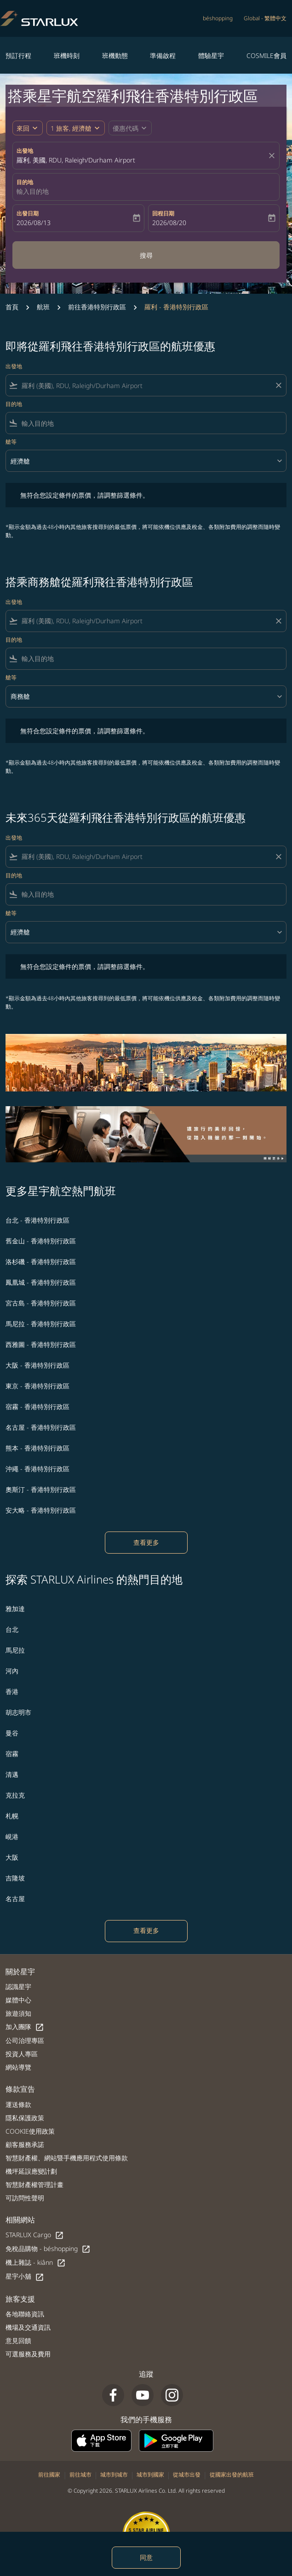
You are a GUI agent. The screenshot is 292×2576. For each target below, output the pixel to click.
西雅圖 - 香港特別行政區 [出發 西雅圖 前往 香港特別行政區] (41, 1344)
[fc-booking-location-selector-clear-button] (273, 155)
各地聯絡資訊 (25, 2313)
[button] (75, 128)
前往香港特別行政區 (97, 306)
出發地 (25, 151)
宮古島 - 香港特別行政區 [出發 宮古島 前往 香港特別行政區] (41, 1303)
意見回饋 (18, 2340)
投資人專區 (22, 2053)
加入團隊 (25, 2027)
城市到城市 (114, 2474)
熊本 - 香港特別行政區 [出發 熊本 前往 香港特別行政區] (37, 1448)
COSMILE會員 (266, 55)
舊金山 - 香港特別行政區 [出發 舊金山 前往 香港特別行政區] (41, 1240)
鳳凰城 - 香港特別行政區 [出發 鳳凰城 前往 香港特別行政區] (41, 1282)
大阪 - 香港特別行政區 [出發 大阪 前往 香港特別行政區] (37, 1365)
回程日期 (163, 213)
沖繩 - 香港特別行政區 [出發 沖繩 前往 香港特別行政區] (37, 1468)
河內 (12, 1670)
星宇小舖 (25, 2276)
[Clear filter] (278, 385)
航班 (43, 306)
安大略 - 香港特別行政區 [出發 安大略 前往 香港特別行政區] (41, 1510)
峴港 (12, 1836)
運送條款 (18, 2104)
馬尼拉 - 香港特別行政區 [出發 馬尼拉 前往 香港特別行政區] (41, 1323)
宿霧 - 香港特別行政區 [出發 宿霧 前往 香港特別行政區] (37, 1406)
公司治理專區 (25, 2040)
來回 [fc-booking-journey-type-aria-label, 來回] (23, 128)
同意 (146, 2557)
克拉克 (15, 1795)
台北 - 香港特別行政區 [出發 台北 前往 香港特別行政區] (37, 1220)
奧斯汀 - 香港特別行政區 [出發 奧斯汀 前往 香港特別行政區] (41, 1489)
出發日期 (28, 213)
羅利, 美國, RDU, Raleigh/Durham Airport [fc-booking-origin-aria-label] (76, 160)
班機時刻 (67, 55)
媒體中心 (18, 2000)
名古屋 (15, 1898)
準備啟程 (163, 55)
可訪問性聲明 (25, 2197)
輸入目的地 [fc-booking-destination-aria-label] (33, 191)
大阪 (12, 1857)
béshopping (218, 18)
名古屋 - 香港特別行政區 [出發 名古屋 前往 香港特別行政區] (41, 1427)
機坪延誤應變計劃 (31, 2171)
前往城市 (80, 2474)
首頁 (12, 306)
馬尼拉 (15, 1650)
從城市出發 (186, 2474)
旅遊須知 (18, 2013)
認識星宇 (18, 1986)
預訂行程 (18, 55)
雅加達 (15, 1608)
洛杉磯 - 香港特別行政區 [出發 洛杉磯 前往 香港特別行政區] (41, 1261)
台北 (12, 1629)
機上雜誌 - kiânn (36, 2263)
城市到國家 (150, 2474)
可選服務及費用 (28, 2354)
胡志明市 (18, 1712)
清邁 (12, 1774)
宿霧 (12, 1753)
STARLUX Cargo (35, 2235)
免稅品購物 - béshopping (48, 2249)
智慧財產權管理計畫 (34, 2184)
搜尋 (146, 255)
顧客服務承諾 (25, 2144)
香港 (12, 1691)
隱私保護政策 (25, 2117)
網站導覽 (18, 2067)
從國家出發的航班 (232, 2474)
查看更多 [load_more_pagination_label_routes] (146, 1542)
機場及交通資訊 (28, 2327)
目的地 (25, 182)
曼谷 (12, 1733)
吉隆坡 (15, 1878)
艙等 (11, 442)
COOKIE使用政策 (30, 2131)
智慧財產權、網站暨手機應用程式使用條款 (67, 2157)
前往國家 (49, 2474)
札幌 (12, 1815)
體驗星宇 (211, 55)
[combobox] (146, 385)
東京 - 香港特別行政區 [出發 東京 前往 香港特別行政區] (37, 1385)
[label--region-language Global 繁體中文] (265, 18)
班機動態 (115, 55)
